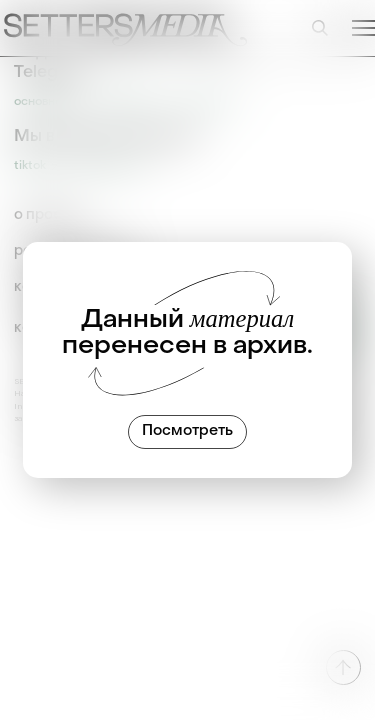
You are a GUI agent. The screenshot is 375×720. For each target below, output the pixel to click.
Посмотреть (187, 431)
